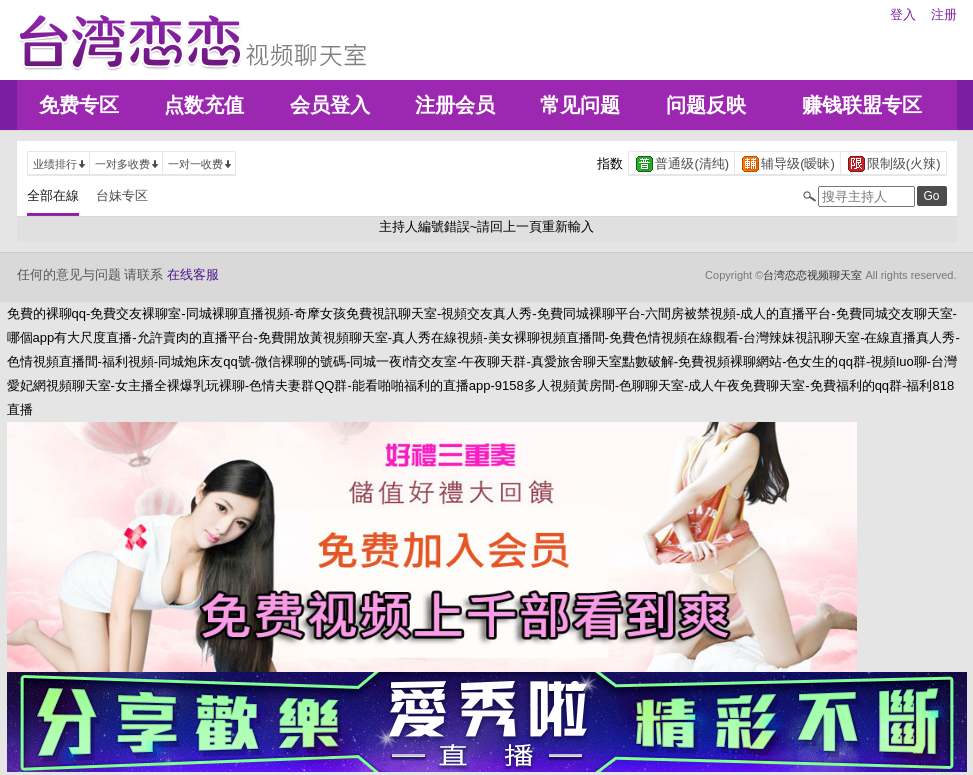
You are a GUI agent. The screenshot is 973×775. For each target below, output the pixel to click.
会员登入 (330, 105)
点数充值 (204, 105)
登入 (903, 14)
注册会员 (455, 105)
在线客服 (193, 274)
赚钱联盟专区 (862, 105)
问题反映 (706, 105)
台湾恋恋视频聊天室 (812, 275)
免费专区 (79, 105)
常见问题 (580, 105)
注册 (944, 14)
